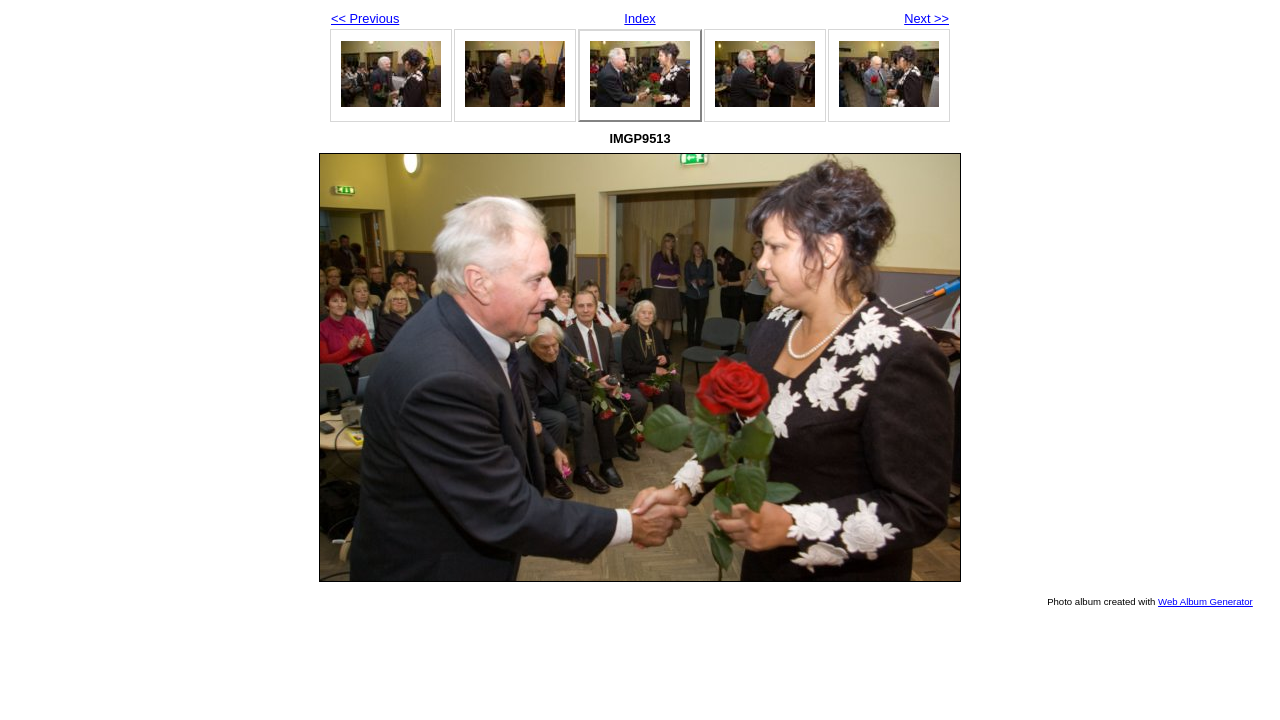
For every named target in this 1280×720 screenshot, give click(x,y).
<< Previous (365, 18)
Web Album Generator (1205, 601)
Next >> (926, 18)
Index (639, 18)
